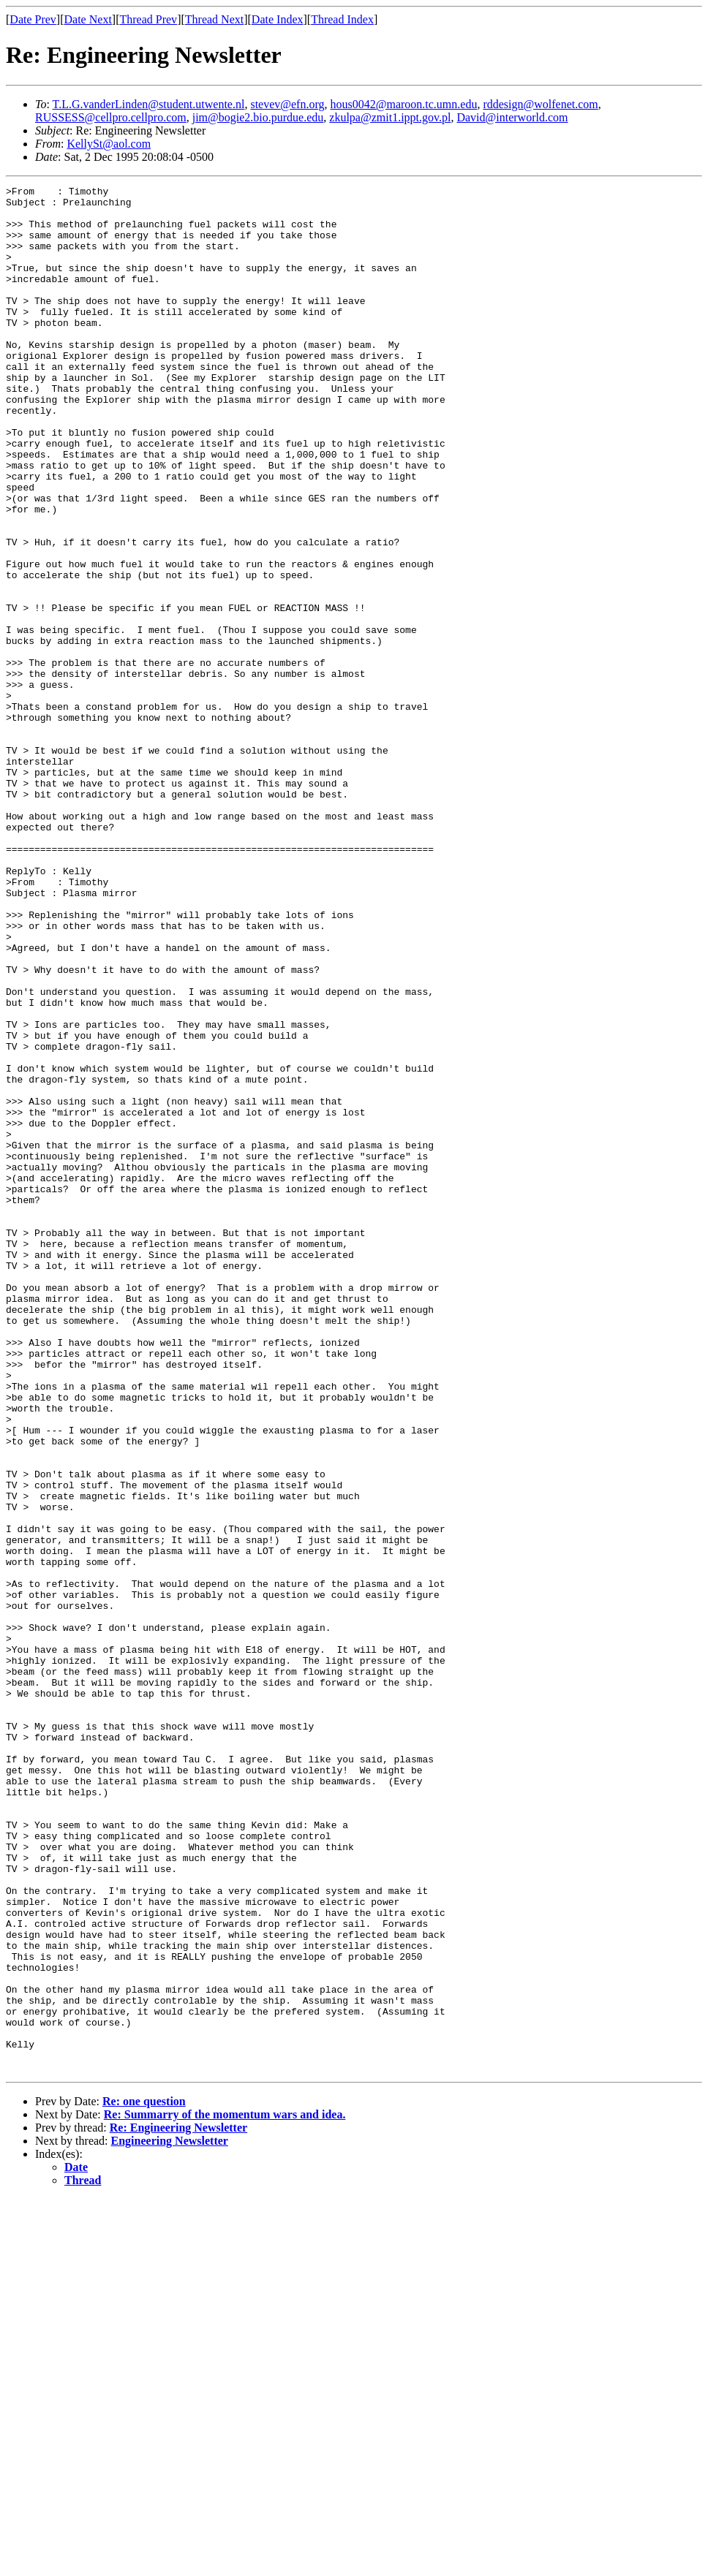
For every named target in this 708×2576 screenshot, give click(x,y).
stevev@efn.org (287, 104)
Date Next (88, 19)
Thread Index (342, 19)
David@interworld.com (512, 117)
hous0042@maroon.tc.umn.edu (403, 104)
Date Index (278, 19)
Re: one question (144, 2478)
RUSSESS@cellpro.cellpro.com (111, 117)
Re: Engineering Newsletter (178, 2505)
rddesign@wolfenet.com (540, 104)
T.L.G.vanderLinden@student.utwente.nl (149, 104)
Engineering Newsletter (169, 2518)
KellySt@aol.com (109, 143)
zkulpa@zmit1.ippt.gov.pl (390, 117)
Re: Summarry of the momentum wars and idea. (225, 2491)
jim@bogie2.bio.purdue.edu (258, 117)
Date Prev (33, 19)
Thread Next (214, 19)
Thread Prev (148, 19)
